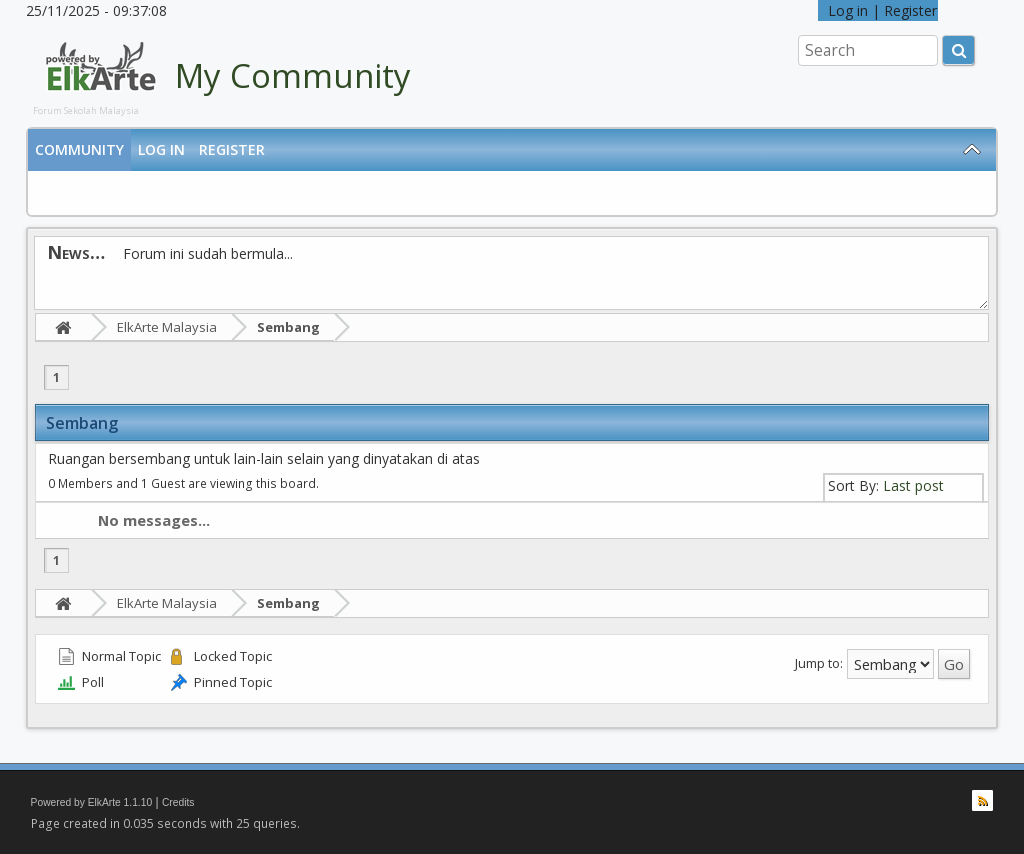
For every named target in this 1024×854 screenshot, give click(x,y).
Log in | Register (878, 10)
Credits (178, 802)
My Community (293, 75)
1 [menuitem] (56, 377)
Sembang (288, 327)
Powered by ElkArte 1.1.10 (92, 802)
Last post (913, 485)
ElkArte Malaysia (167, 327)
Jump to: (819, 663)
